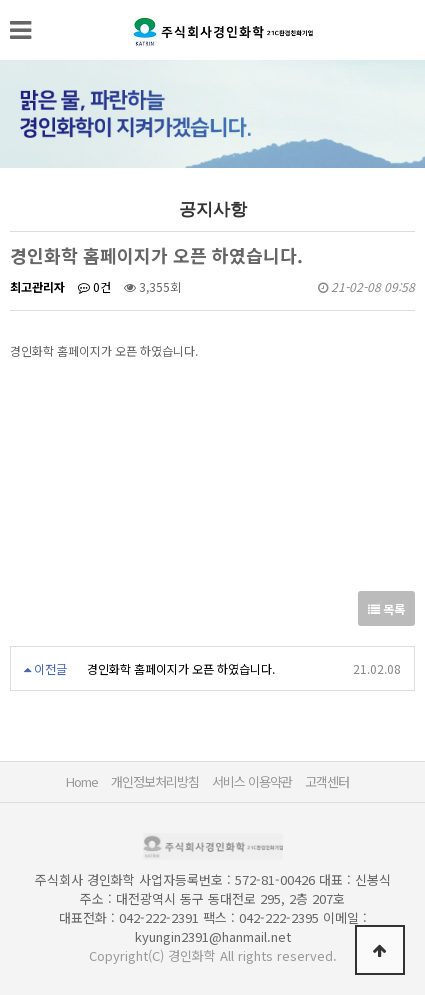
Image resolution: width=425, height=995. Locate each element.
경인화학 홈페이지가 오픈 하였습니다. (181, 668)
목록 (386, 608)
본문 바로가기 (0, 0)
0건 (94, 286)
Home (82, 781)
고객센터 (327, 781)
